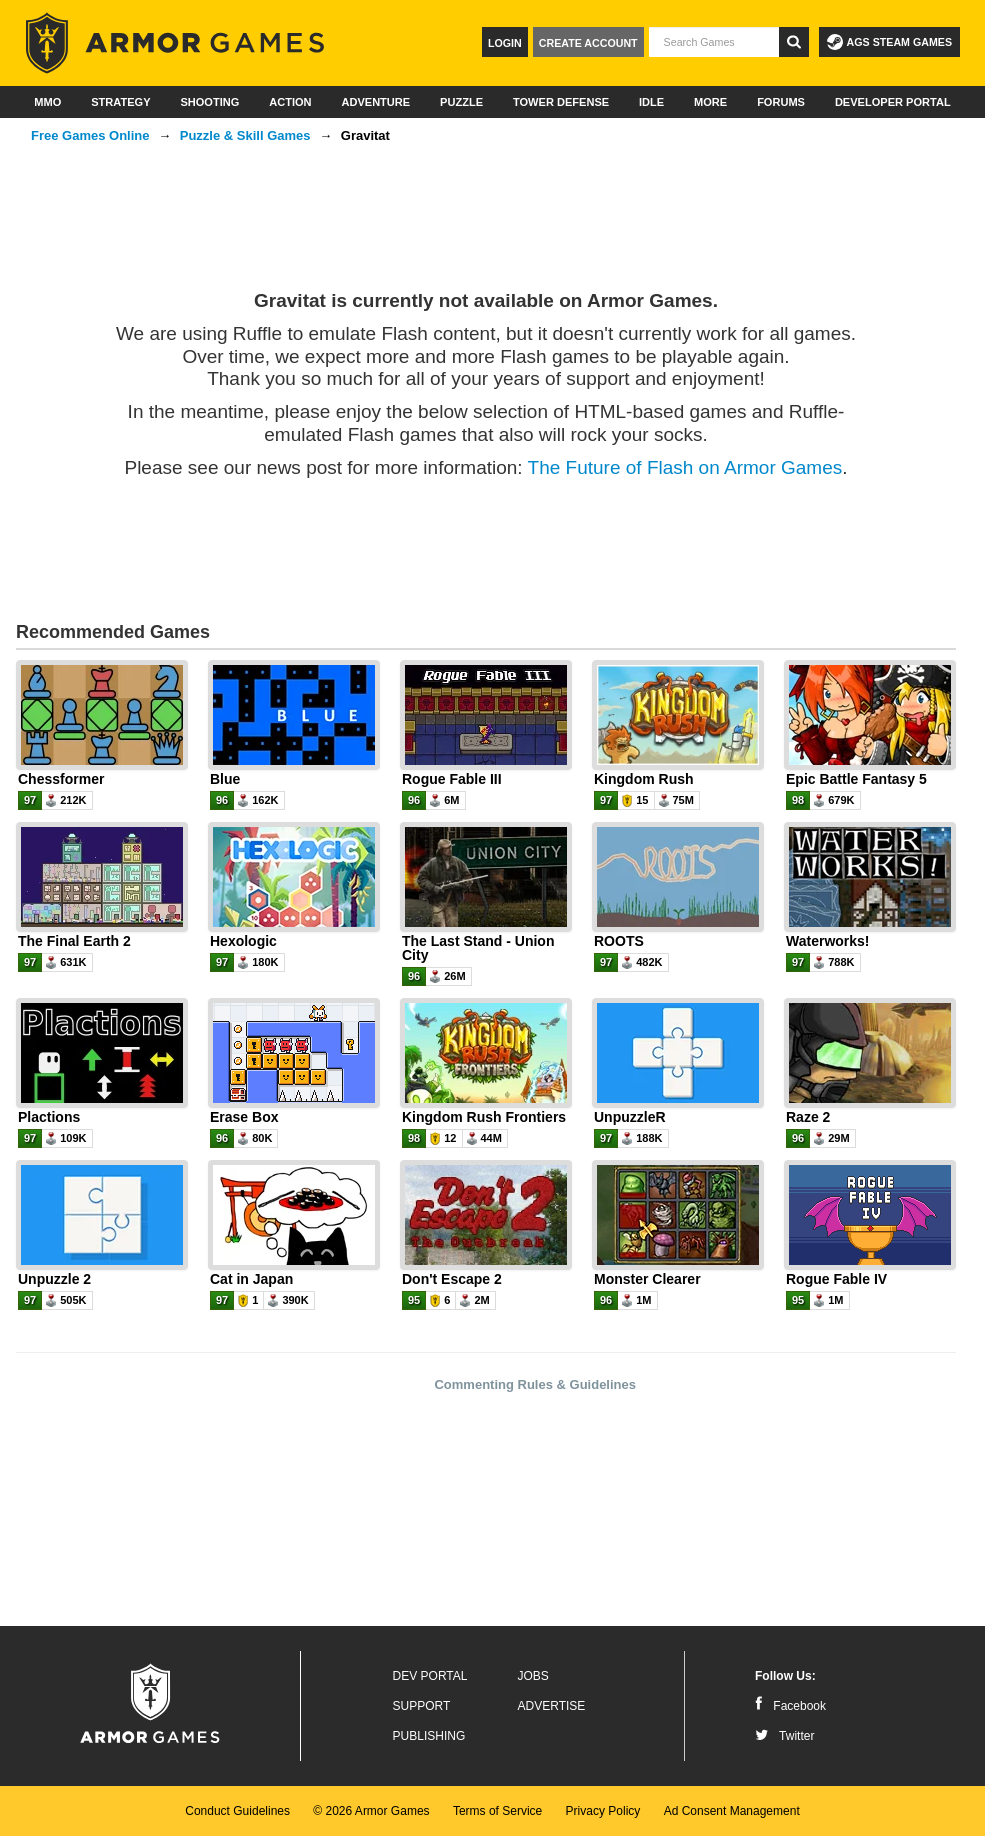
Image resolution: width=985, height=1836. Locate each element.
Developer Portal (893, 102)
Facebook (790, 1706)
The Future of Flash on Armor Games (685, 467)
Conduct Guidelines (237, 1811)
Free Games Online (90, 135)
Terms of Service (497, 1811)
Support (422, 1706)
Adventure (375, 102)
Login (505, 43)
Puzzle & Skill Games (245, 135)
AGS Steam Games (889, 42)
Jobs (533, 1676)
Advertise (552, 1706)
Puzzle (461, 102)
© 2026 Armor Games (371, 1811)
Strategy (120, 102)
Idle (651, 102)
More (710, 102)
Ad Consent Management (732, 1811)
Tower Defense (561, 102)
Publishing (429, 1736)
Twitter (784, 1736)
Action (290, 102)
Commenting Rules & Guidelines (535, 1384)
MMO (47, 102)
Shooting (209, 102)
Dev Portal (430, 1676)
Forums (781, 102)
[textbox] (714, 42)
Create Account (588, 43)
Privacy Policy (603, 1811)
